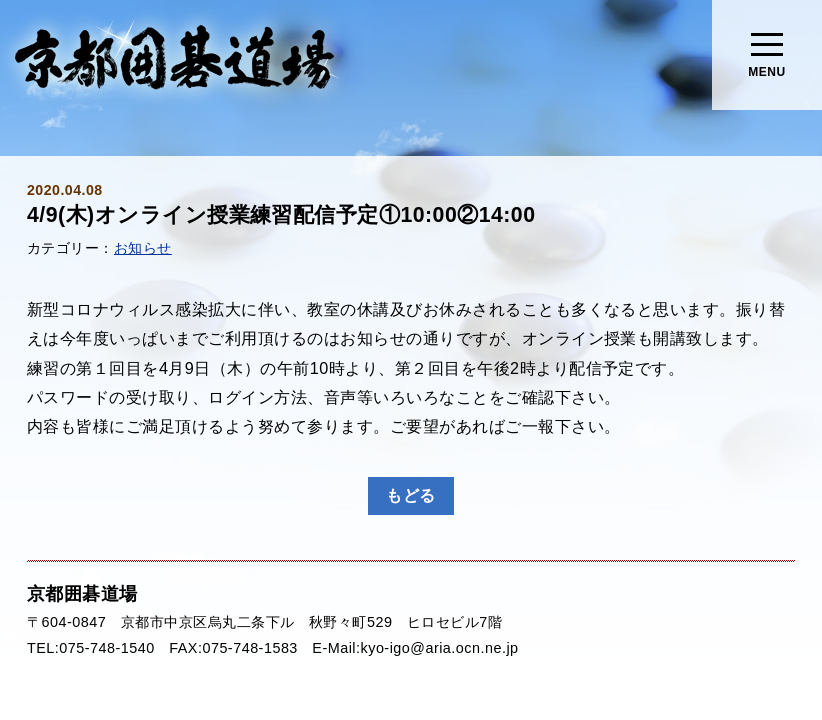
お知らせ (143, 248)
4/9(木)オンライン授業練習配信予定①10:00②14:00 (281, 215)
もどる (410, 495)
